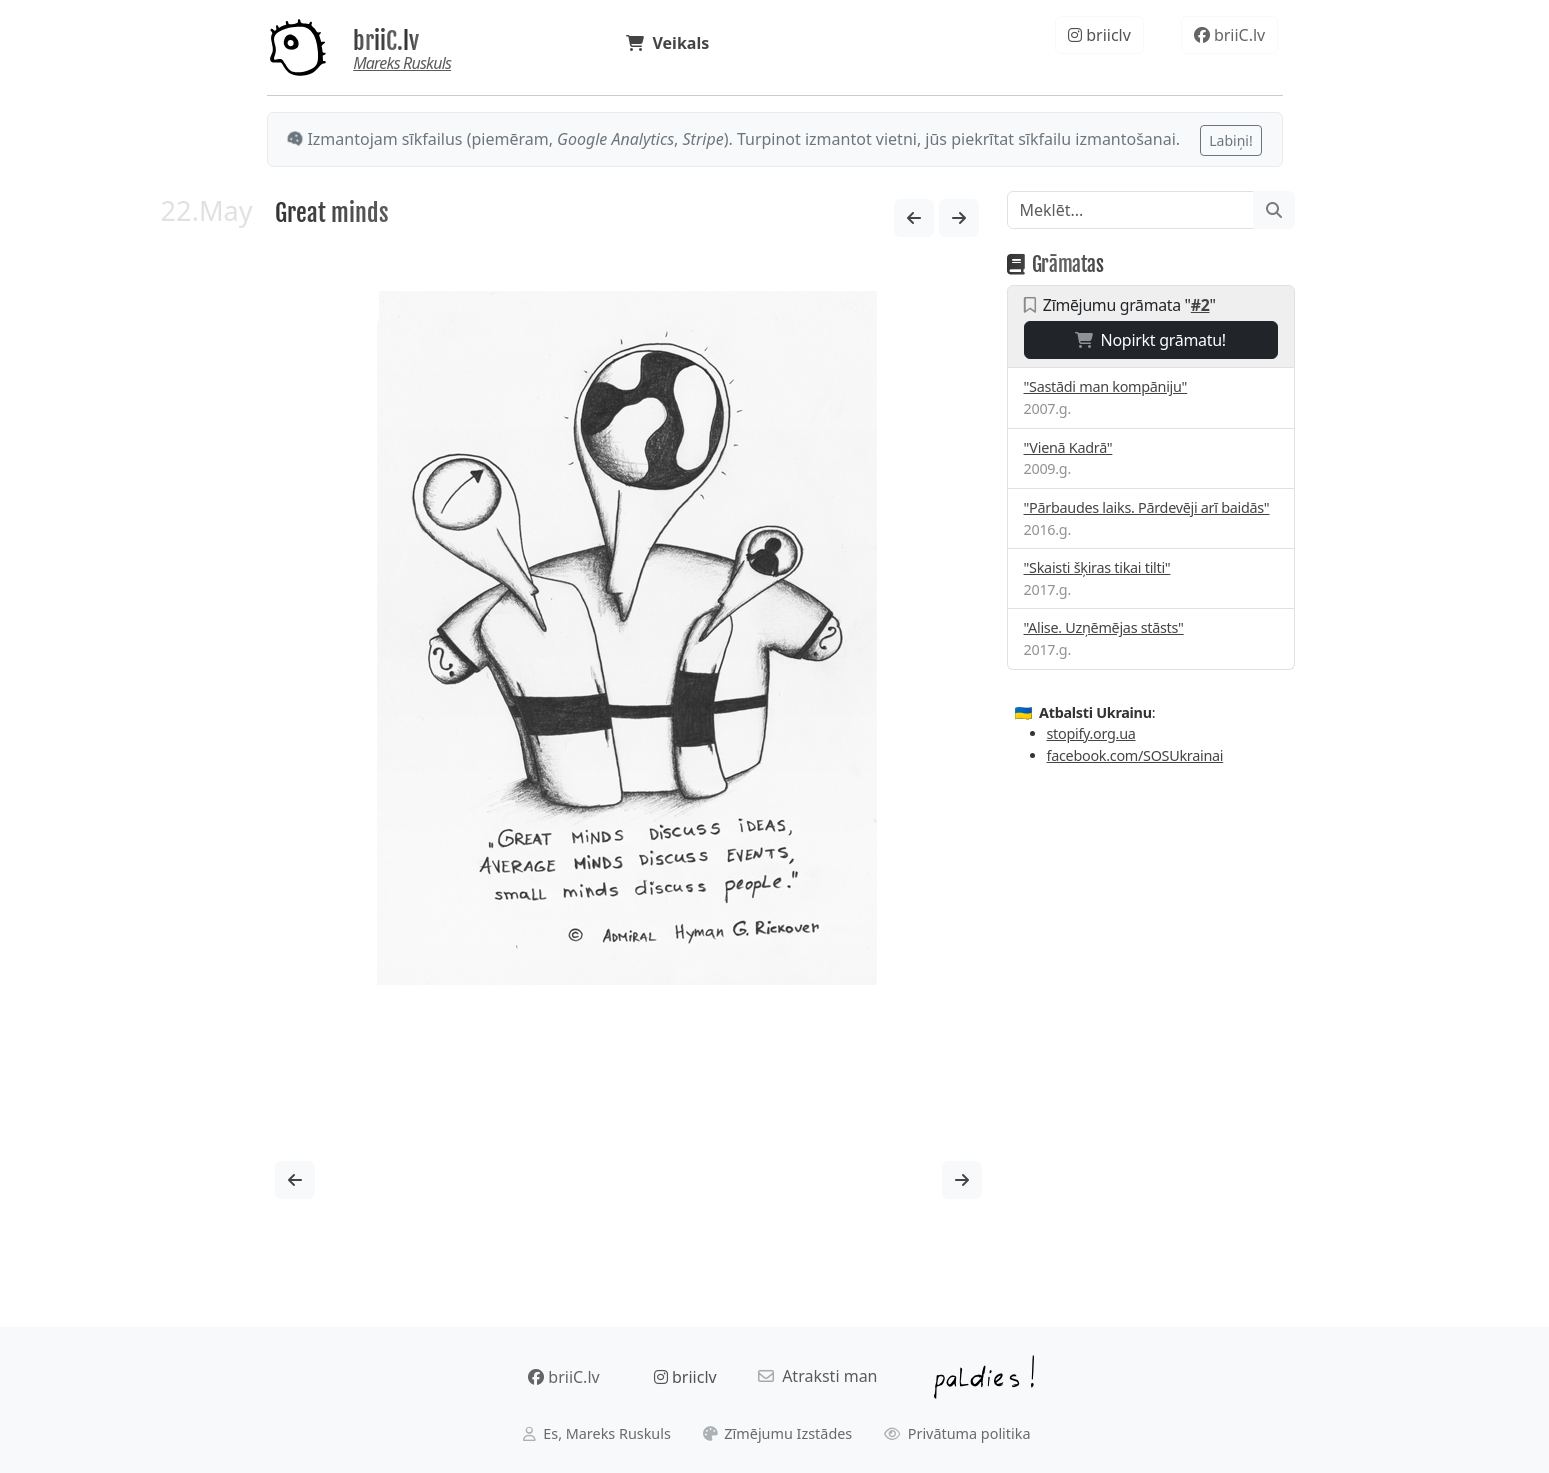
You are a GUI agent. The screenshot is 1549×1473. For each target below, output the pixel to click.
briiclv (1099, 35)
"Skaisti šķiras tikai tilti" (1097, 567)
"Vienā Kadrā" (1068, 447)
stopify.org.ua (1091, 733)
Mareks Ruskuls (402, 63)
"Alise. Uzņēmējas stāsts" (1104, 627)
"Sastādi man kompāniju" (1106, 386)
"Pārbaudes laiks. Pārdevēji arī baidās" (1147, 507)
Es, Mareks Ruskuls (597, 1433)
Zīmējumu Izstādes (778, 1433)
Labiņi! (1230, 140)
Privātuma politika (957, 1433)
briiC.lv (386, 41)
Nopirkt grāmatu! (1150, 340)
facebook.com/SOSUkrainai (1135, 755)
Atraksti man (818, 1376)
